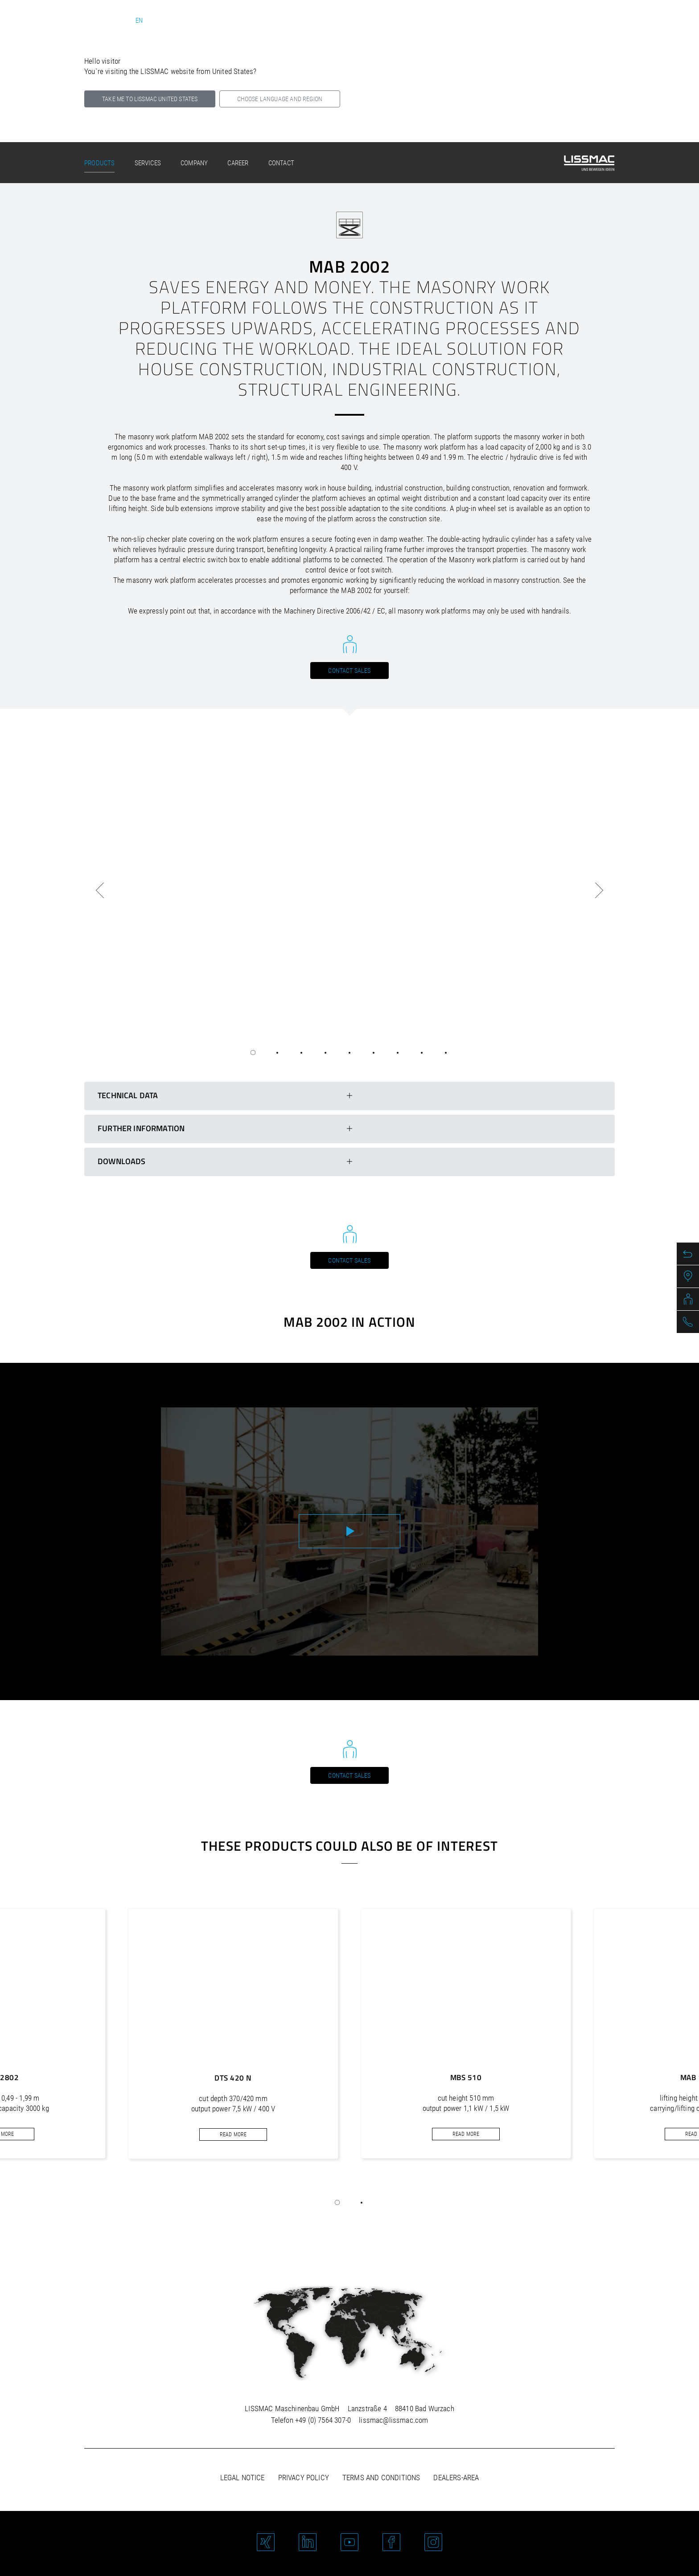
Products (99, 163)
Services (148, 163)
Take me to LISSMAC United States (149, 98)
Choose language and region (279, 98)
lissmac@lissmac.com (393, 2420)
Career (237, 163)
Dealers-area (456, 2477)
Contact (281, 163)
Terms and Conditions (381, 2477)
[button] (337, 2202)
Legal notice (242, 2477)
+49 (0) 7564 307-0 (323, 2420)
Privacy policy (303, 2477)
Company (194, 163)
